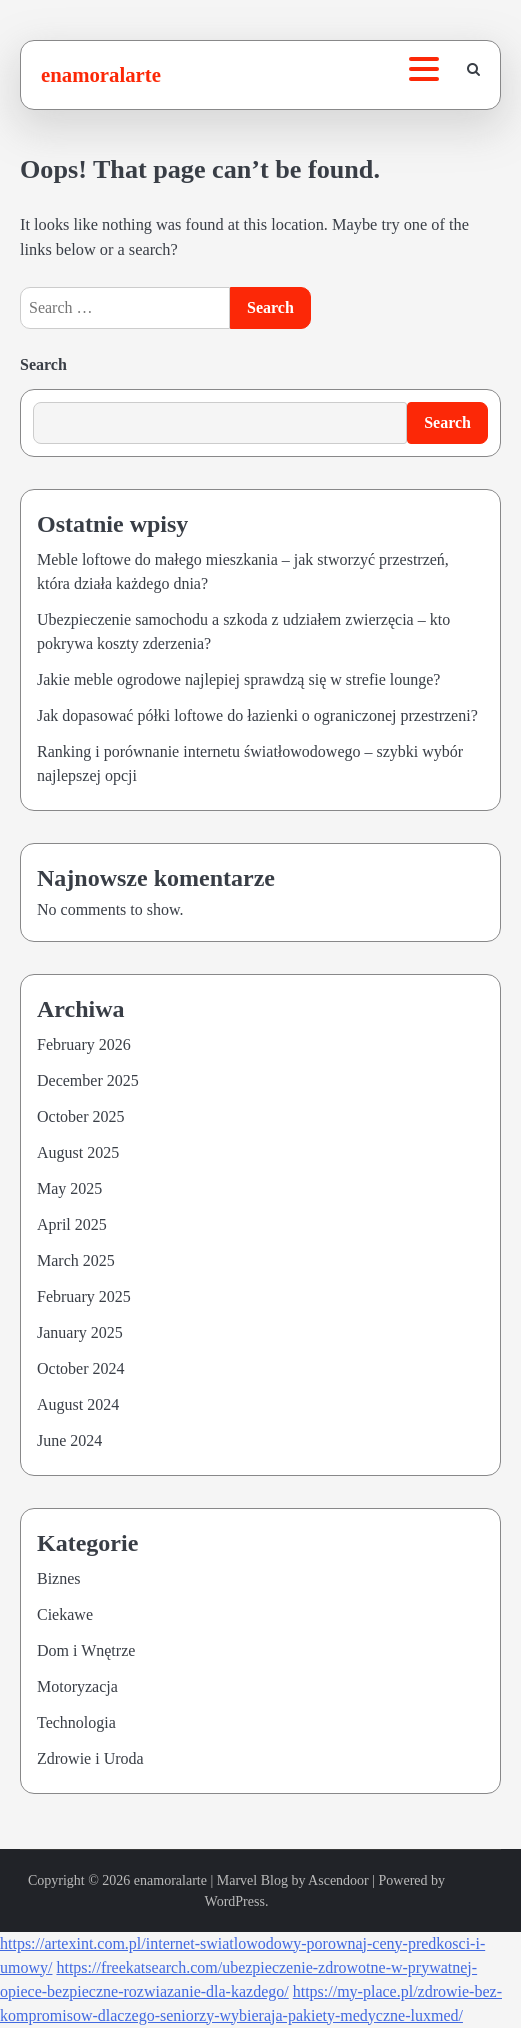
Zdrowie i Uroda (90, 1758)
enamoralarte (101, 74)
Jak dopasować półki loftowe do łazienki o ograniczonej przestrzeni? (257, 715)
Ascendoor (338, 1880)
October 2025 (81, 1116)
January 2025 (80, 1332)
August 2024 (78, 1404)
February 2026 (84, 1044)
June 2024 (69, 1440)
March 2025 (76, 1260)
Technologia (76, 1722)
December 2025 (88, 1080)
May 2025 (69, 1188)
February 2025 (84, 1296)
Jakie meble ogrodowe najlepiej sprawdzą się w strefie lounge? (238, 679)
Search (43, 364)
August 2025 (78, 1152)
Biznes (59, 1578)
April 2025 (72, 1224)
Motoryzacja (77, 1686)
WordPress (235, 1901)
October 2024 (81, 1368)
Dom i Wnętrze (86, 1650)
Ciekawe (65, 1614)
